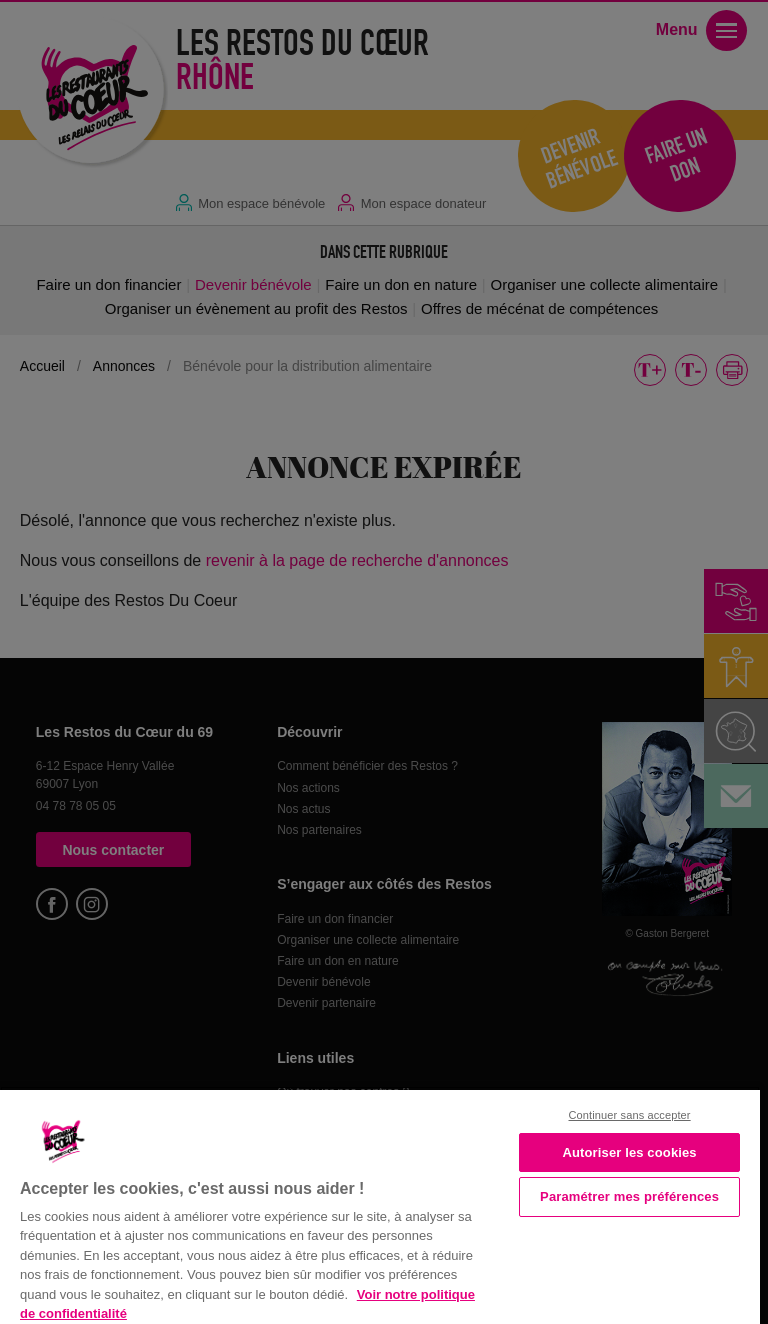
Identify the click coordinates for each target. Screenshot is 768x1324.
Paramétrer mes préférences (629, 1196)
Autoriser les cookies (629, 1152)
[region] (380, 1205)
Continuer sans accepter (630, 1115)
